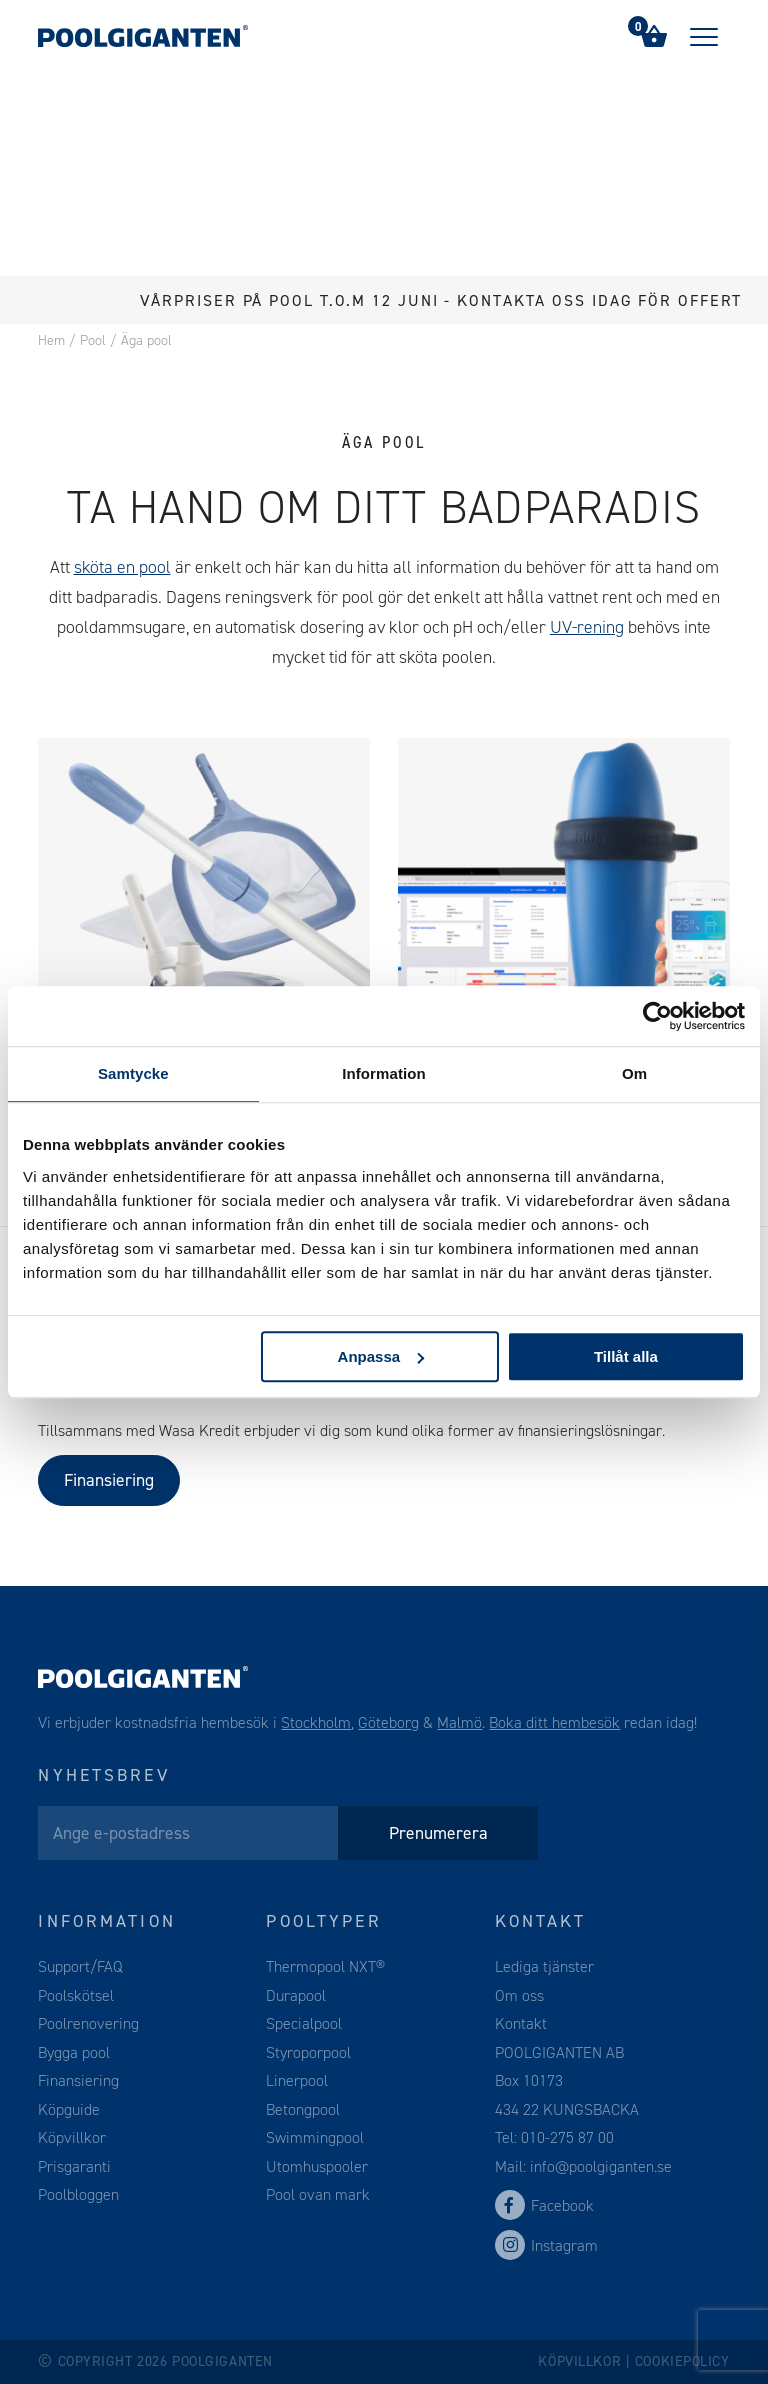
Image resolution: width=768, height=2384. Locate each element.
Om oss (519, 1995)
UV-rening (587, 627)
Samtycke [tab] (133, 1073)
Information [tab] (384, 1073)
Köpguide (69, 2109)
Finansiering (109, 1480)
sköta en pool (122, 567)
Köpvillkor (72, 2137)
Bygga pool (74, 2052)
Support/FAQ (80, 1966)
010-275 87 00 (567, 2137)
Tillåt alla (626, 1356)
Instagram (546, 2245)
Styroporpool (308, 2052)
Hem (51, 340)
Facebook (544, 2205)
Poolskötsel (76, 1995)
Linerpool (297, 2080)
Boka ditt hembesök (554, 1722)
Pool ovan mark (318, 2194)
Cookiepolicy (682, 2361)
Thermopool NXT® (325, 1966)
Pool (93, 340)
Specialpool (304, 2023)
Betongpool (303, 2109)
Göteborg (388, 1722)
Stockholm (316, 1722)
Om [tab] (634, 1073)
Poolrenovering (88, 2023)
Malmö (459, 1722)
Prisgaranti (74, 2166)
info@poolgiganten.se (599, 2166)
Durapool (296, 1995)
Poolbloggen (78, 2194)
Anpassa (381, 1356)
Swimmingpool (315, 2137)
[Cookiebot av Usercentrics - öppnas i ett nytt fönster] (657, 1016)
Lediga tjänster (544, 1966)
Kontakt (521, 2023)
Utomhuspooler (317, 2166)
